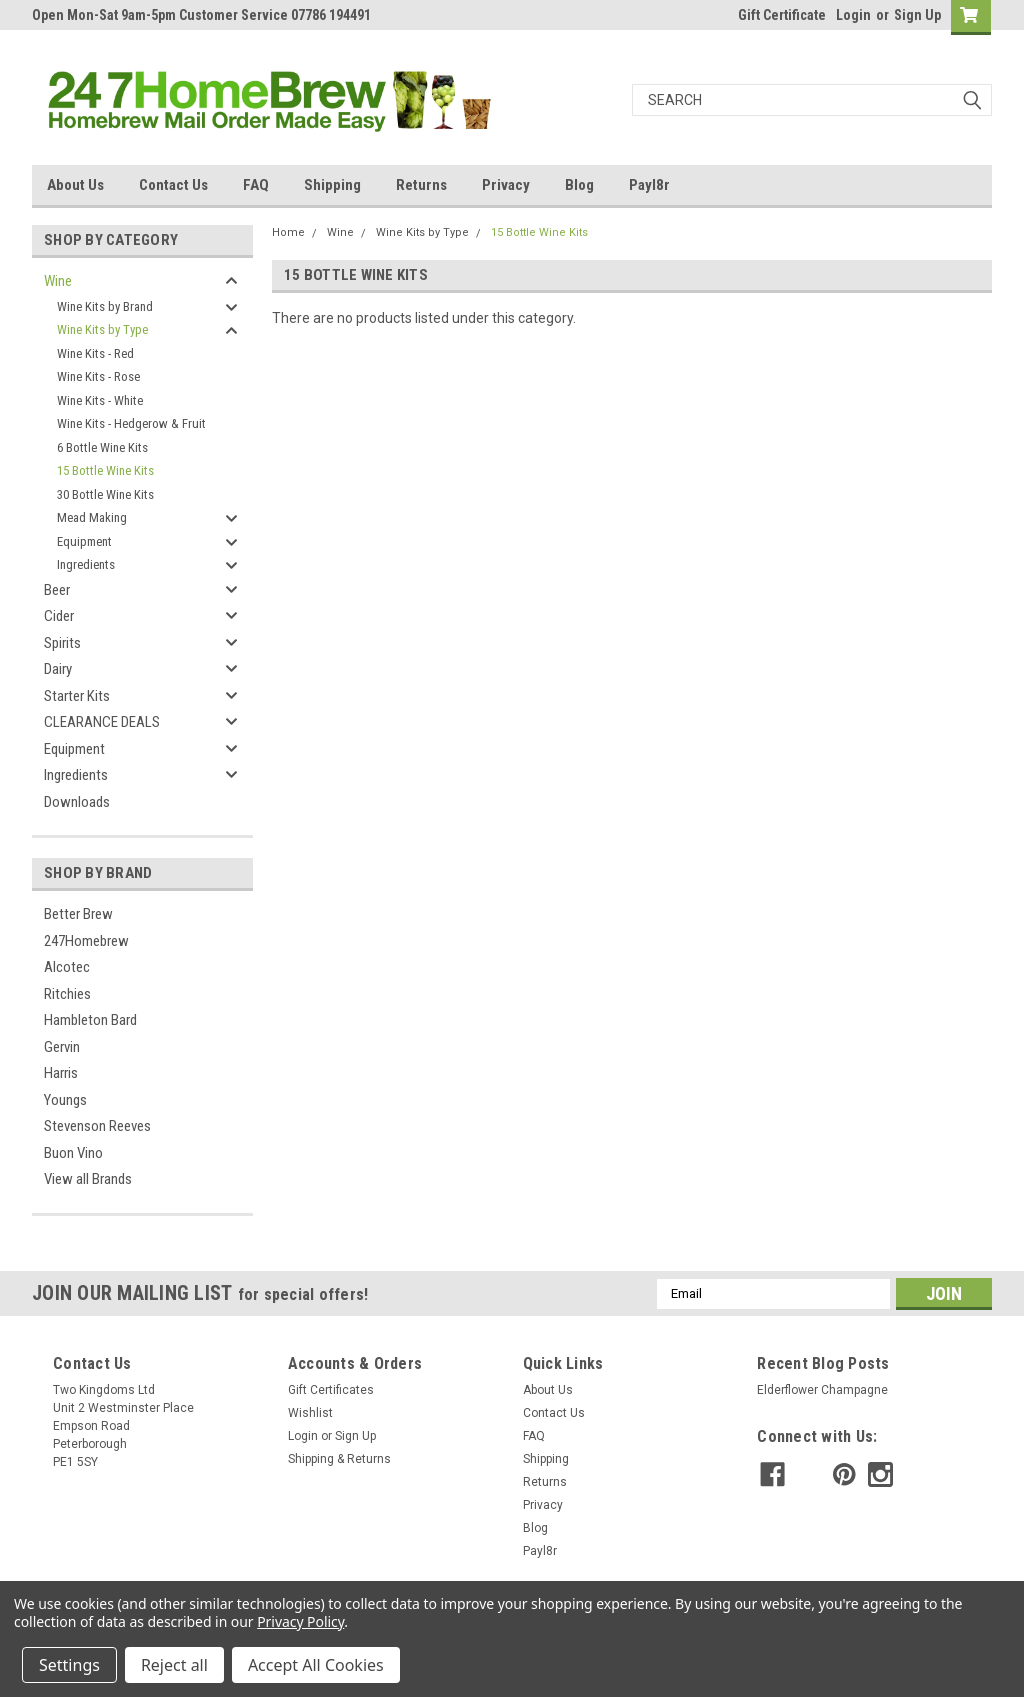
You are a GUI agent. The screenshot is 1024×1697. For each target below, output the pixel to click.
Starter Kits (77, 696)
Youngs (65, 1100)
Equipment (84, 541)
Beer (57, 590)
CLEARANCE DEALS (102, 722)
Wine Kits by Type (102, 329)
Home (288, 232)
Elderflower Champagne (822, 1390)
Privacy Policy (300, 1621)
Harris (61, 1073)
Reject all (174, 1665)
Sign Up (917, 15)
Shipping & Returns (339, 1459)
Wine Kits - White (100, 400)
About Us (75, 185)
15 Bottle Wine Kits (105, 470)
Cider (59, 616)
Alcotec (67, 967)
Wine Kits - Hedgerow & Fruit (131, 423)
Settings (69, 1665)
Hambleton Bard (90, 1020)
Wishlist (310, 1413)
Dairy (58, 669)
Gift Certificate (782, 15)
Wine (58, 281)
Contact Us (173, 185)
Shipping (332, 185)
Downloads (77, 802)
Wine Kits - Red (95, 353)
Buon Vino (73, 1153)
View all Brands (88, 1179)
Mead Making (92, 517)
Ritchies (67, 994)
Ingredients (86, 564)
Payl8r (649, 185)
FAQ (256, 185)
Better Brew (78, 914)
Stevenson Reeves (97, 1126)
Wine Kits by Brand (105, 306)
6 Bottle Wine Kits (102, 447)
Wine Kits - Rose (98, 376)
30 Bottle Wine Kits (105, 494)
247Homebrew (86, 941)
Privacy (506, 185)
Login (853, 15)
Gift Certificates (331, 1390)
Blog (579, 185)
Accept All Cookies (316, 1665)
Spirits (62, 643)
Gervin (62, 1047)
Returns (421, 185)
